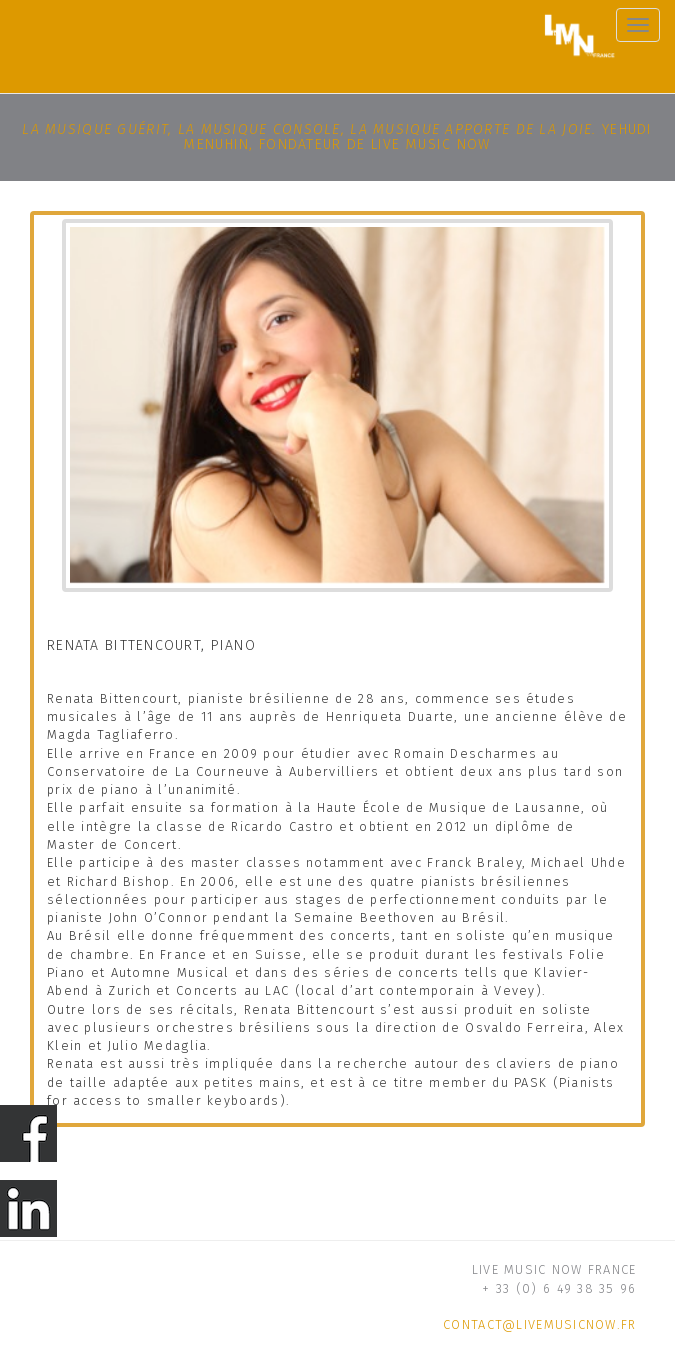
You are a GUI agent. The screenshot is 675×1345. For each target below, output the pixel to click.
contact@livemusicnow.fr (539, 1324)
